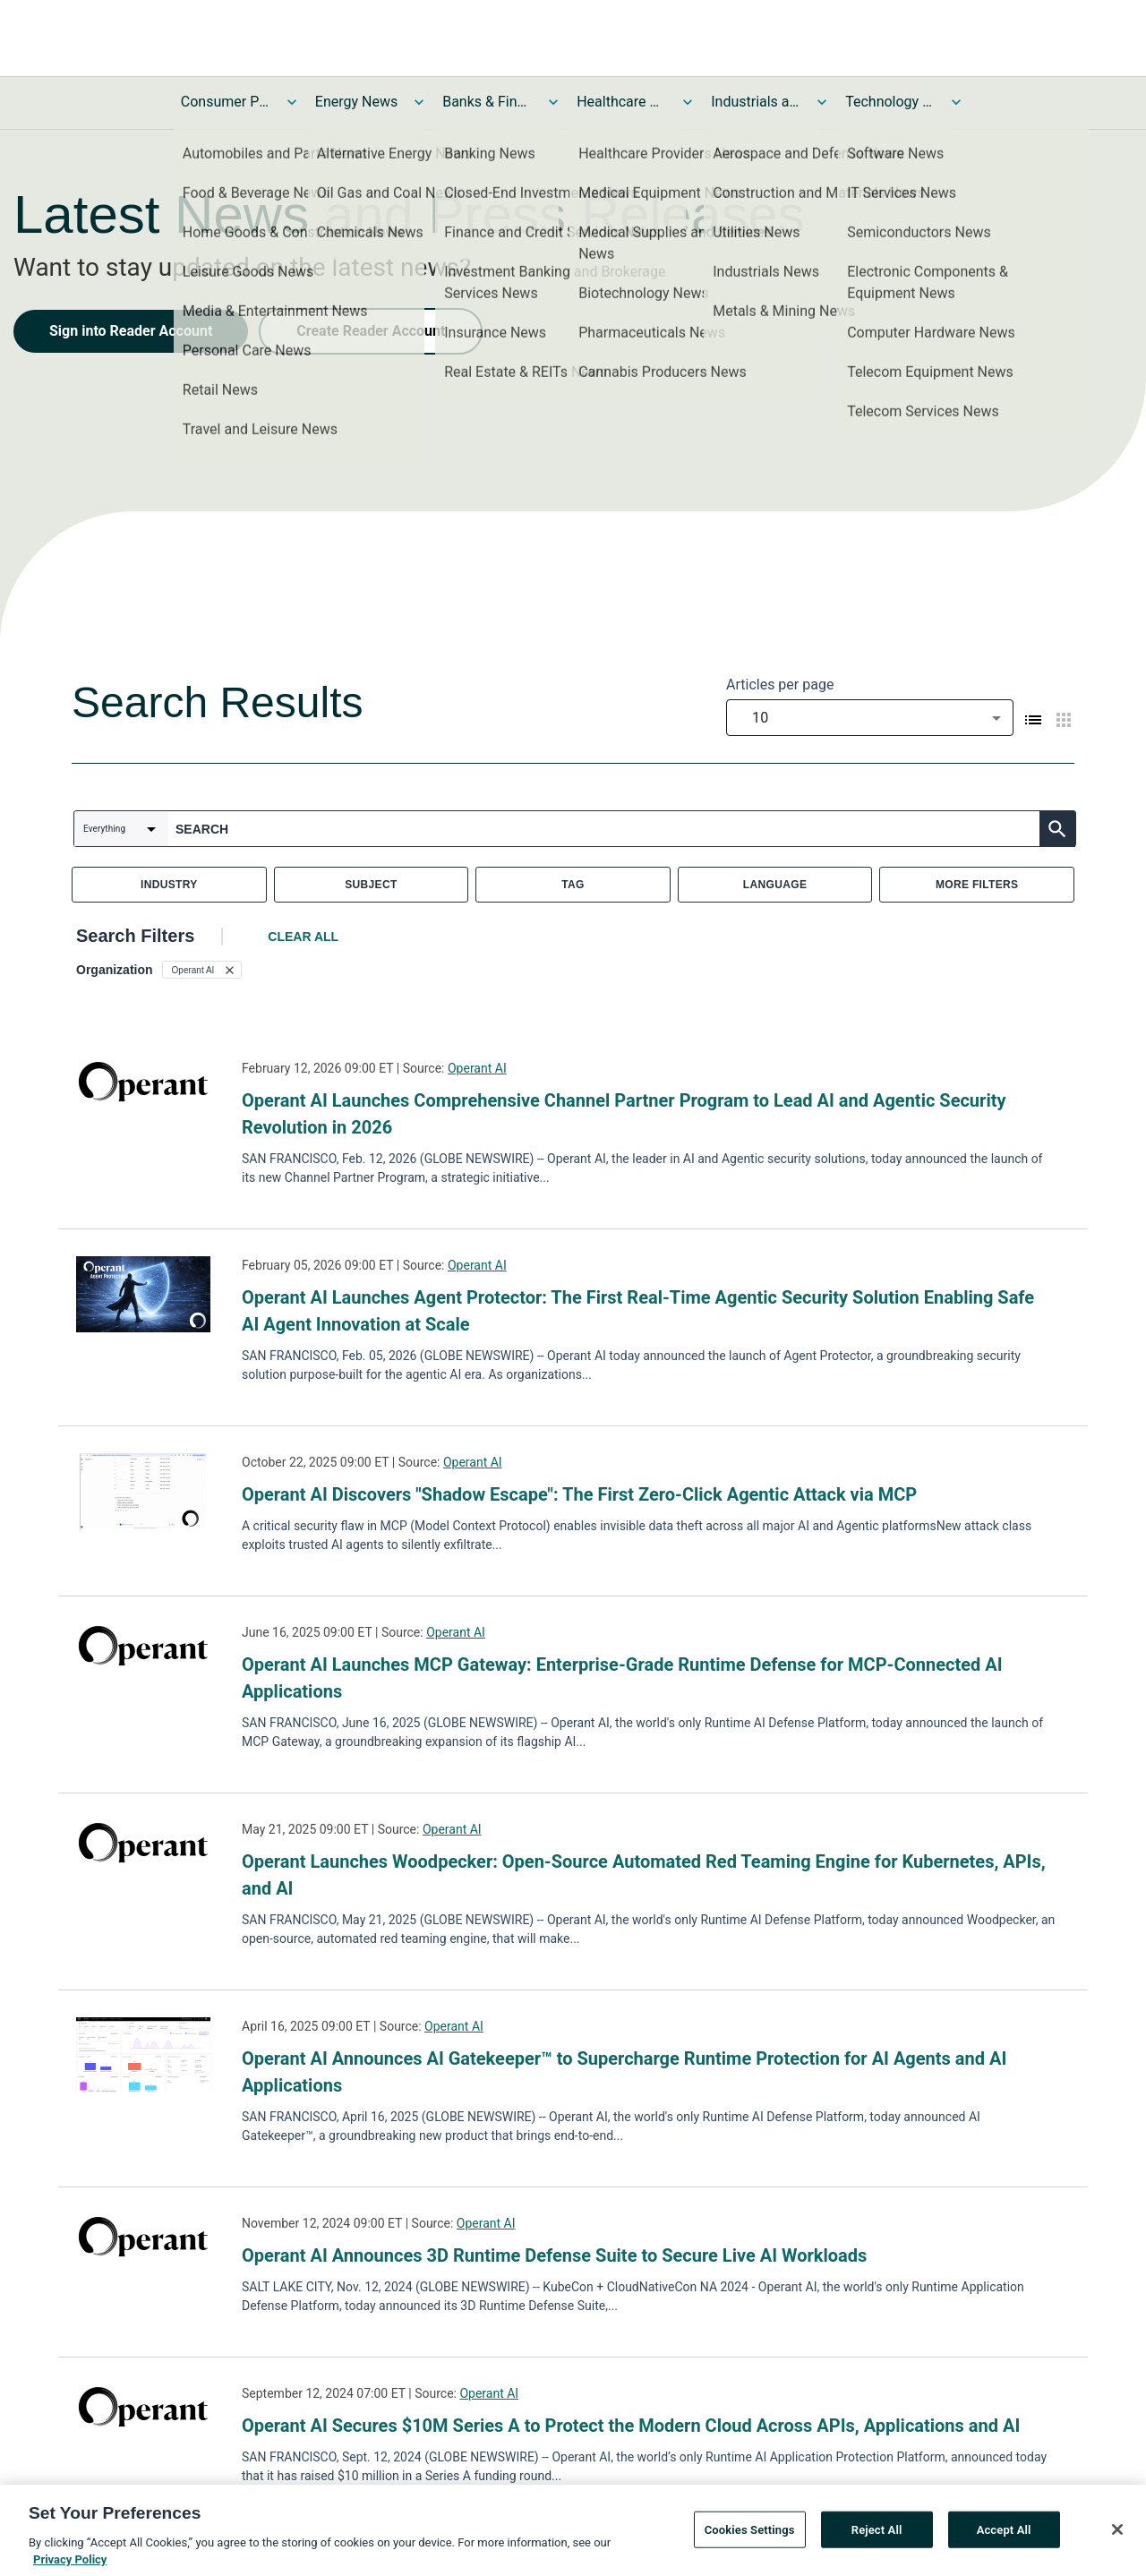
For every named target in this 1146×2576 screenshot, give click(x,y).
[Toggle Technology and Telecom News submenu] (956, 102)
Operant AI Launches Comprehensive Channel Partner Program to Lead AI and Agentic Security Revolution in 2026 (624, 1114)
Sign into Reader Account (130, 330)
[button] (202, 970)
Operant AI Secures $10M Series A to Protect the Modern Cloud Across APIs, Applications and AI (631, 2425)
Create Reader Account (370, 330)
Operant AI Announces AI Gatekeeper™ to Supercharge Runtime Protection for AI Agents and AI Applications (624, 2072)
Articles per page (780, 684)
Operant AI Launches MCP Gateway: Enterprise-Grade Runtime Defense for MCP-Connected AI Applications (622, 1678)
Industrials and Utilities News (755, 101)
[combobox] (869, 717)
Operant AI (477, 1068)
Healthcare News (621, 101)
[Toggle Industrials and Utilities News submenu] (822, 102)
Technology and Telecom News (890, 101)
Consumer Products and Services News (225, 101)
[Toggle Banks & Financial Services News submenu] (553, 102)
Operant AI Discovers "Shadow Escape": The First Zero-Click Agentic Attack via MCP (579, 1494)
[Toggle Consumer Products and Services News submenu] (292, 102)
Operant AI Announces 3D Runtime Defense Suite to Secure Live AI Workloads (554, 2255)
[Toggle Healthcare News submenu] (688, 102)
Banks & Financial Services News (487, 101)
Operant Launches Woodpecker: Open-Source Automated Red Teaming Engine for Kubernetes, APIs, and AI (644, 1875)
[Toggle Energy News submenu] (419, 102)
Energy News (356, 101)
